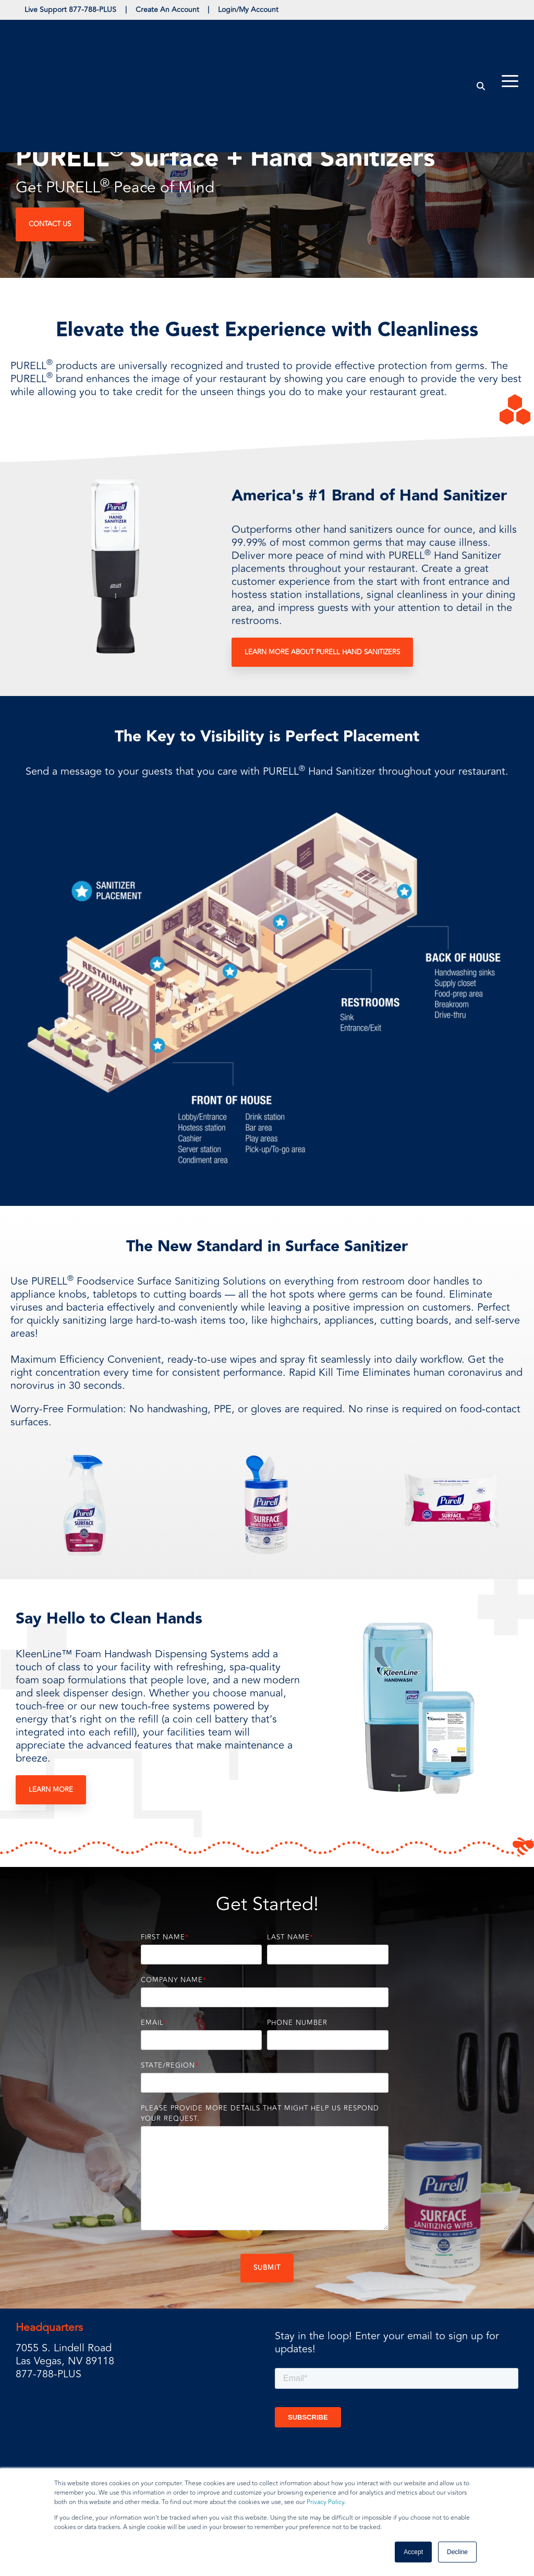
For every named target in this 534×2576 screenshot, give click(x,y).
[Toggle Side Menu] (510, 32)
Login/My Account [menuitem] (256, 10)
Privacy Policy (325, 2502)
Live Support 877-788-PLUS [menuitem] (72, 10)
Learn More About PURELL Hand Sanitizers (322, 654)
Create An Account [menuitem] (172, 10)
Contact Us (50, 225)
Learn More (51, 1791)
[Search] (481, 38)
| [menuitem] (129, 10)
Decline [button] (457, 2552)
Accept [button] (413, 2552)
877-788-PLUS (48, 2375)
